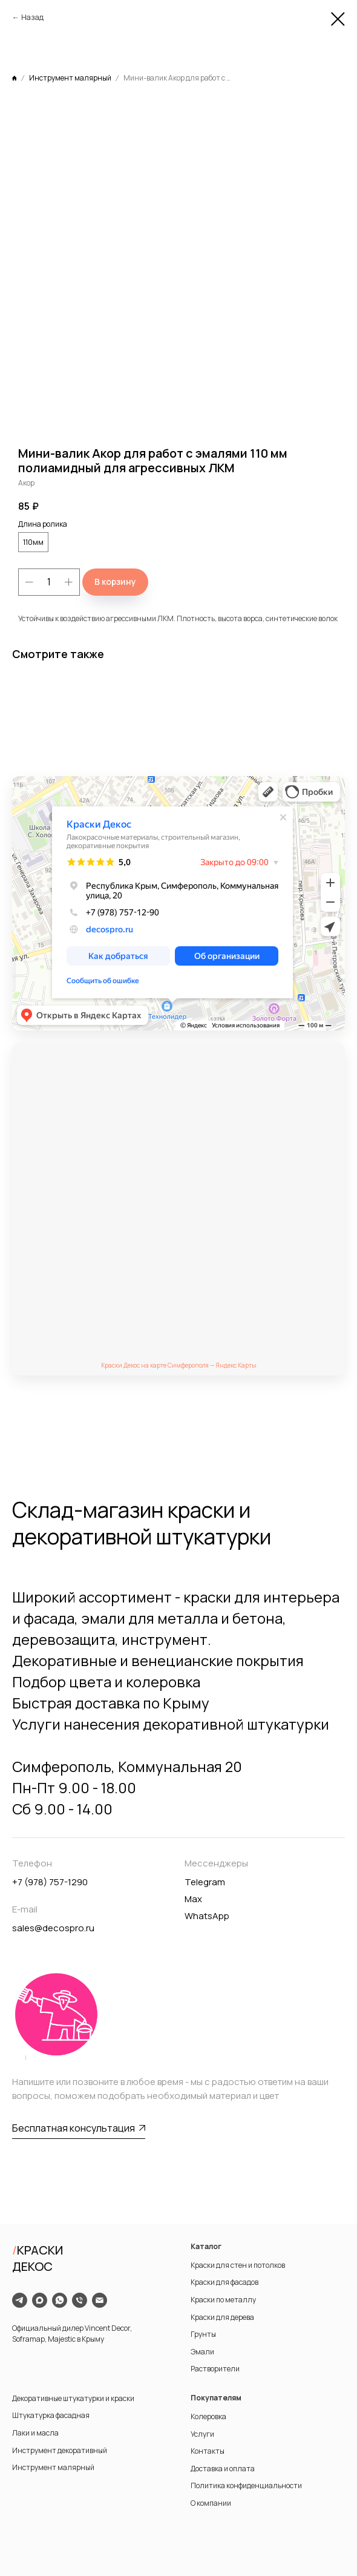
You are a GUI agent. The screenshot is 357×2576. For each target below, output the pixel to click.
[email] (99, 2300)
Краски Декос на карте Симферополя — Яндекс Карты (179, 1365)
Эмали (202, 2352)
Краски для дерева (222, 2317)
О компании (211, 2503)
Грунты (203, 2334)
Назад (32, 17)
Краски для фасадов (224, 2282)
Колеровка (208, 2416)
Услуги (202, 2434)
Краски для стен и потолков (238, 2265)
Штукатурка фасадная (51, 2415)
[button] (78, 2129)
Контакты (207, 2451)
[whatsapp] (59, 2300)
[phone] (79, 2300)
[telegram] (19, 2300)
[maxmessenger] (39, 2300)
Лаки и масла (35, 2433)
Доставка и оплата (223, 2468)
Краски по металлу (223, 2299)
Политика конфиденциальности (246, 2485)
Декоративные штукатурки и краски (73, 2398)
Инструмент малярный (53, 2467)
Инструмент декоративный (59, 2450)
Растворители (215, 2369)
